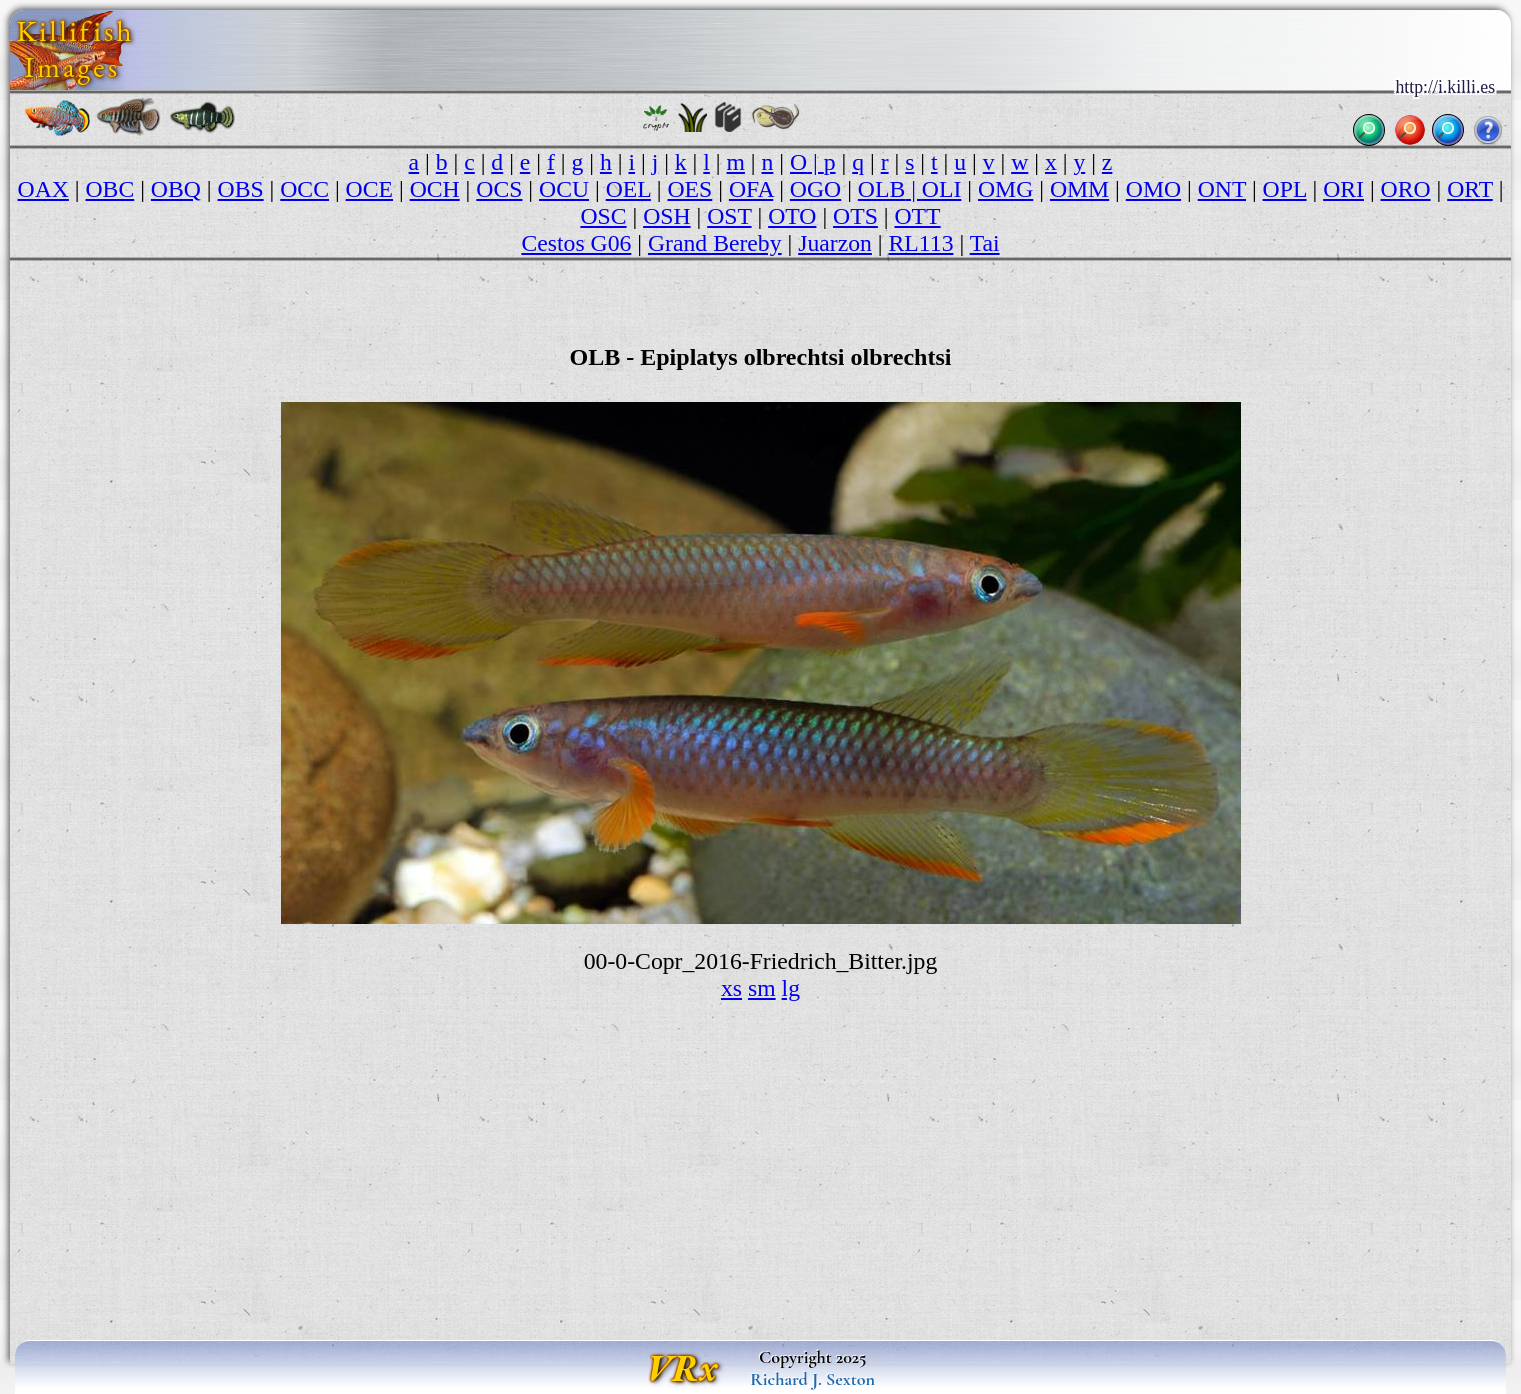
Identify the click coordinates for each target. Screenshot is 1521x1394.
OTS (855, 216)
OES (690, 189)
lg (791, 988)
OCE (369, 189)
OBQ (176, 189)
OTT (917, 216)
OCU (564, 189)
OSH (666, 216)
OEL (628, 189)
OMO (1153, 189)
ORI (1343, 189)
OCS (499, 189)
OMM (1079, 189)
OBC (110, 189)
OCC (304, 189)
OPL (1285, 189)
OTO (792, 216)
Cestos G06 (576, 243)
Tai (985, 243)
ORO (1406, 189)
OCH (435, 189)
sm (762, 988)
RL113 (921, 243)
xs (731, 988)
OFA (751, 189)
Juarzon (835, 243)
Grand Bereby (715, 243)
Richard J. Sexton (812, 1379)
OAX (43, 189)
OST (729, 216)
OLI (942, 189)
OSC (603, 216)
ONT (1222, 189)
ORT (1470, 189)
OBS (241, 189)
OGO (815, 189)
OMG (1005, 189)
